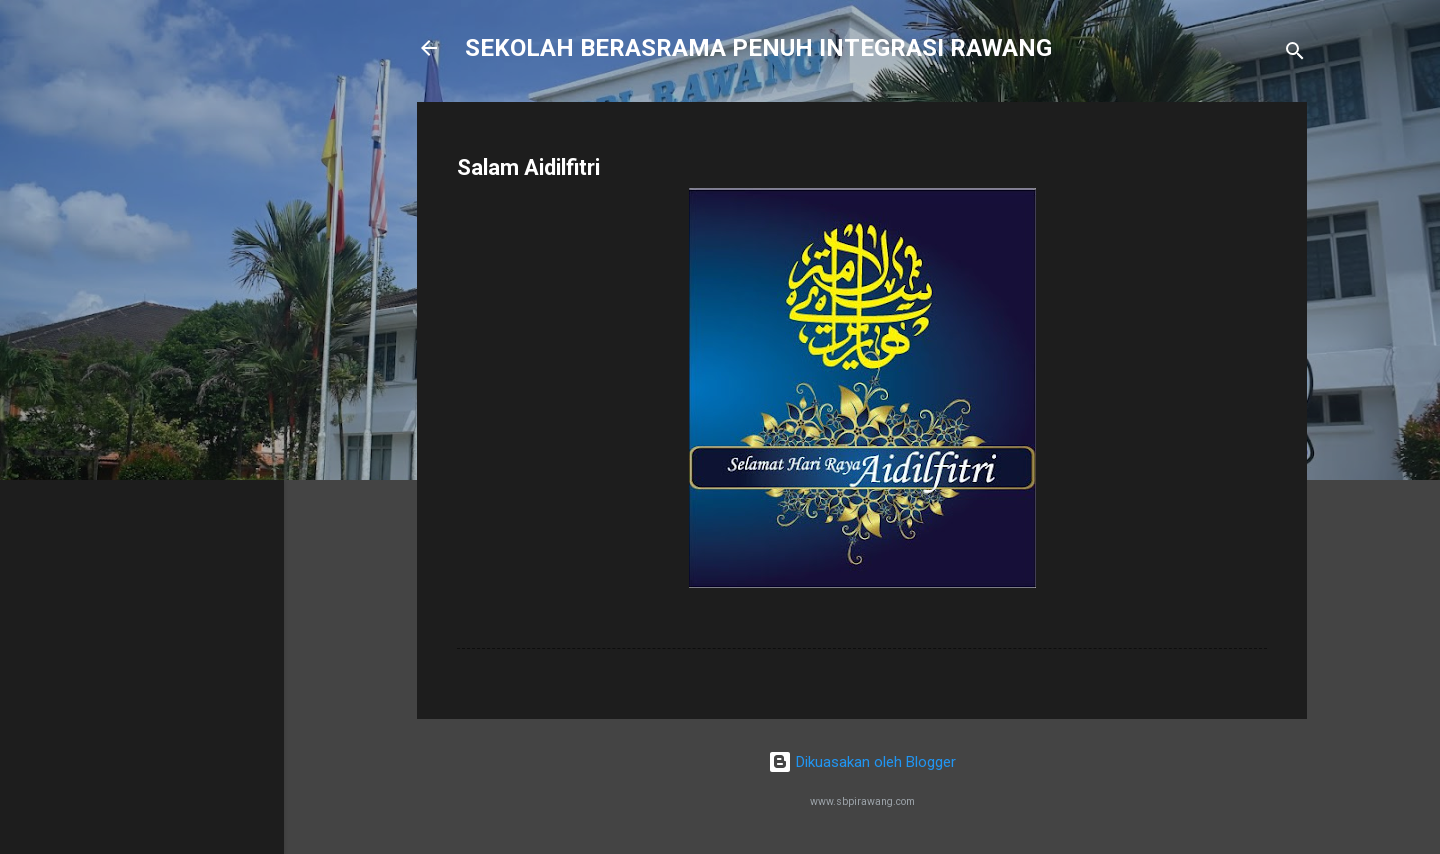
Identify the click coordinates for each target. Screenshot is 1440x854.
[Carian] (1295, 54)
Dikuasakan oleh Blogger (862, 762)
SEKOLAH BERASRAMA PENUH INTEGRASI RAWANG (758, 48)
